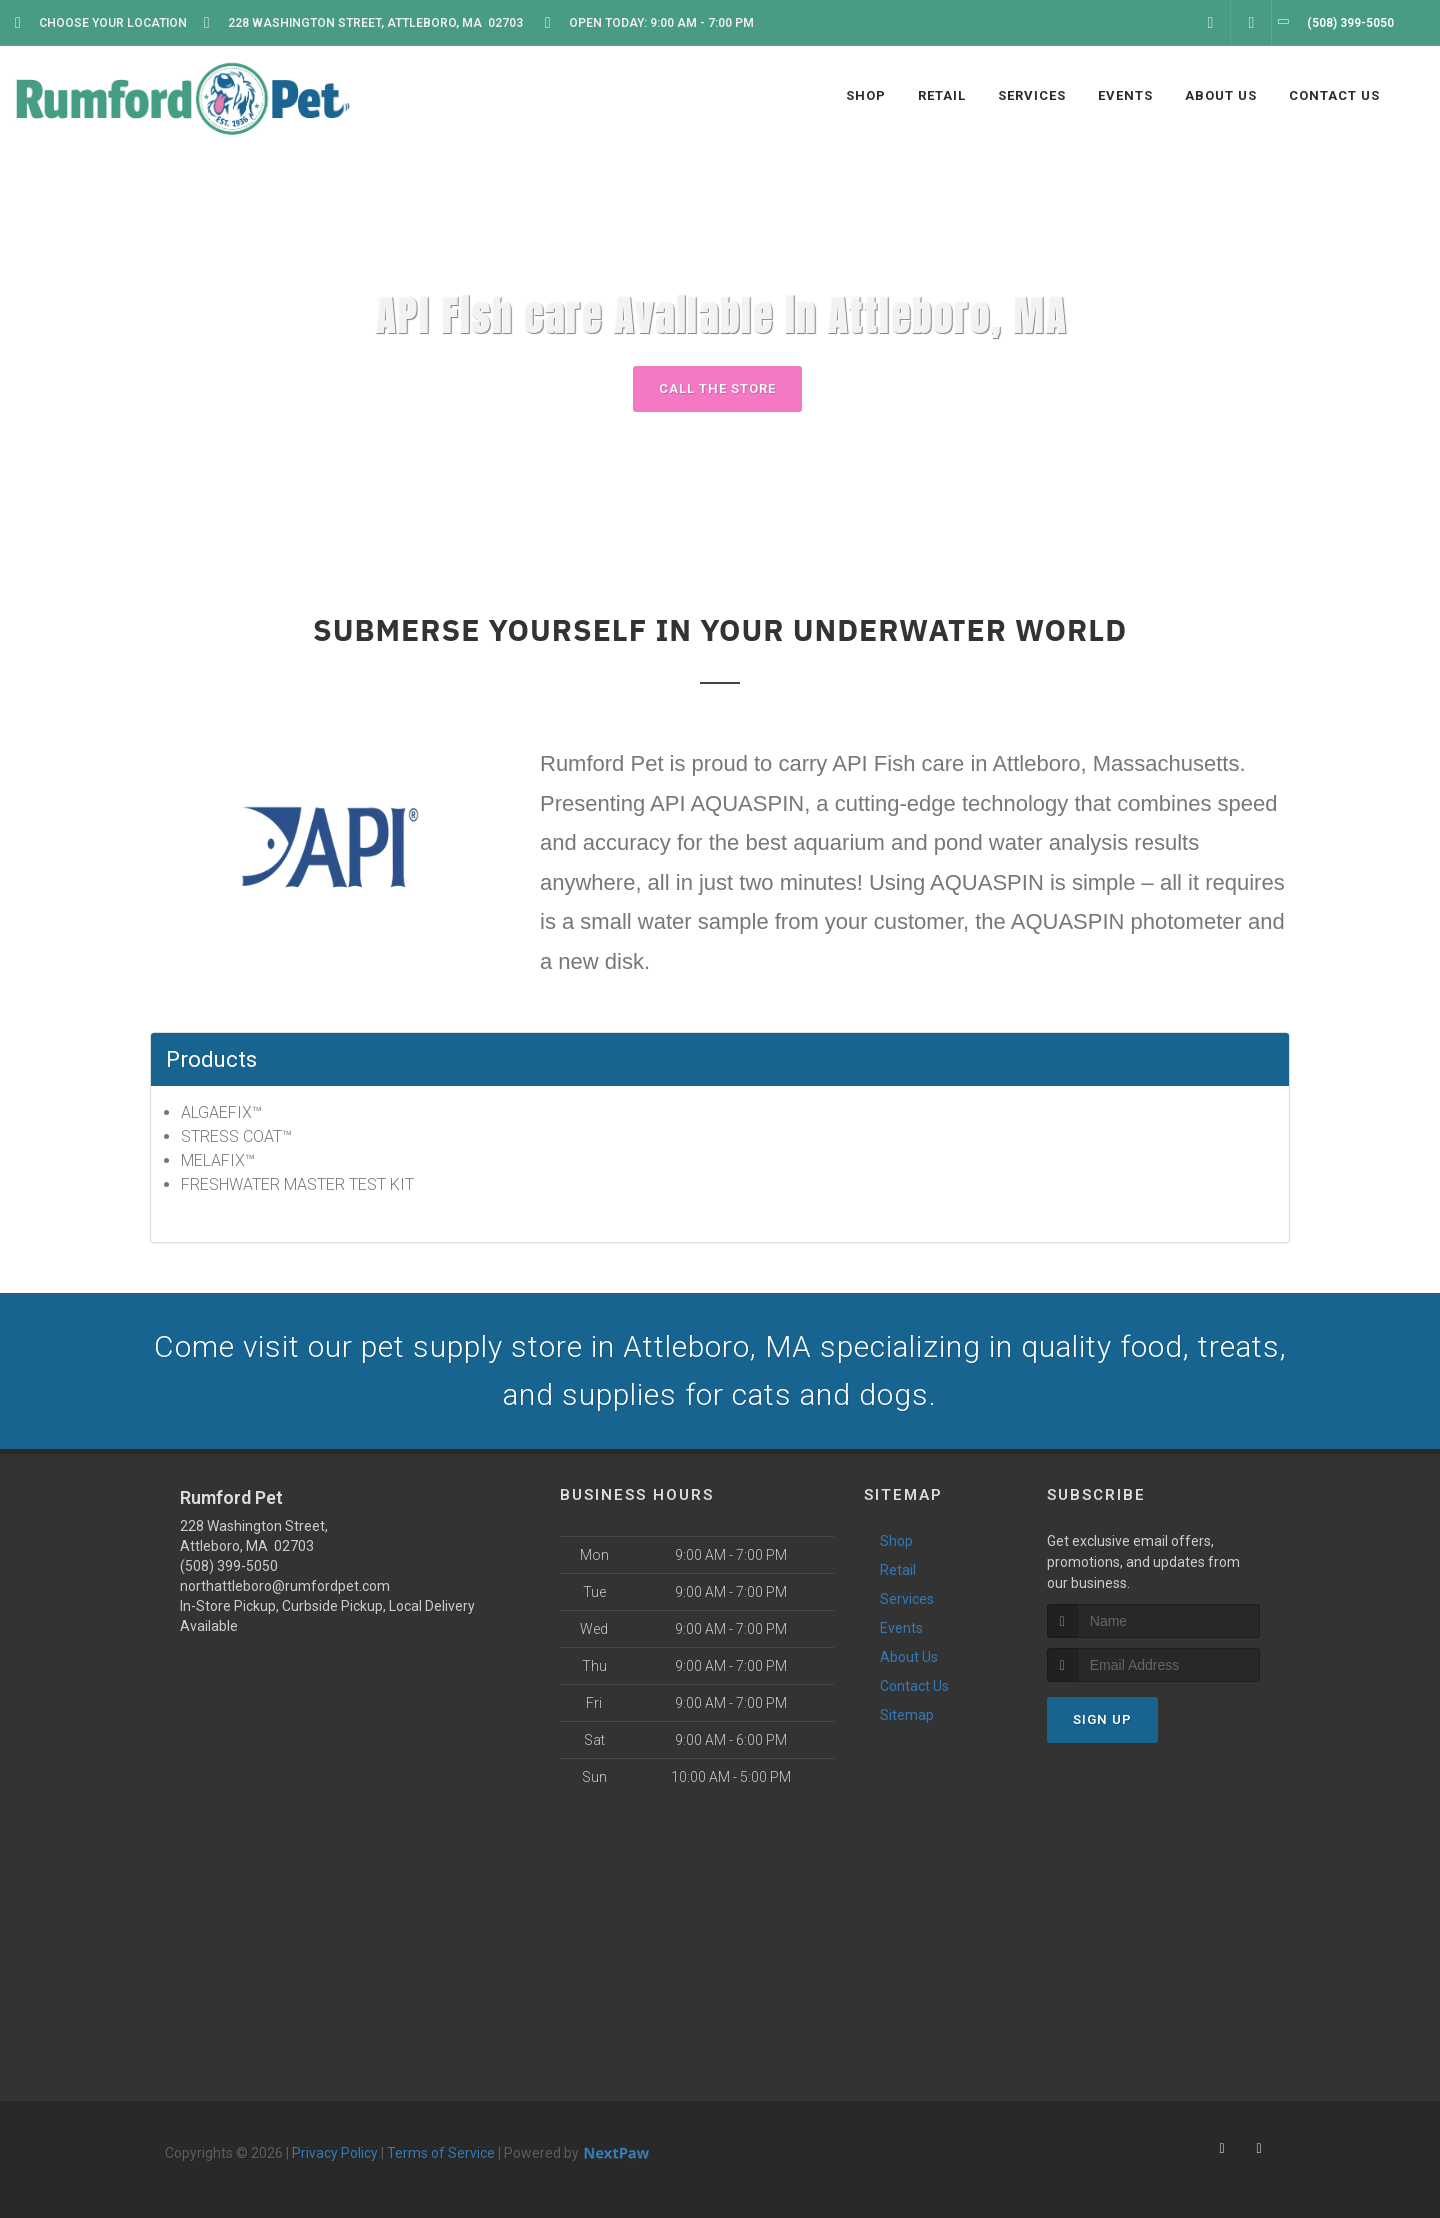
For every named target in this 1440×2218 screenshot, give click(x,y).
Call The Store (717, 388)
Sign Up (1102, 1719)
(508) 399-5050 (229, 1566)
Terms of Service (441, 2153)
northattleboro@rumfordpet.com (285, 1586)
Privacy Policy (335, 2153)
